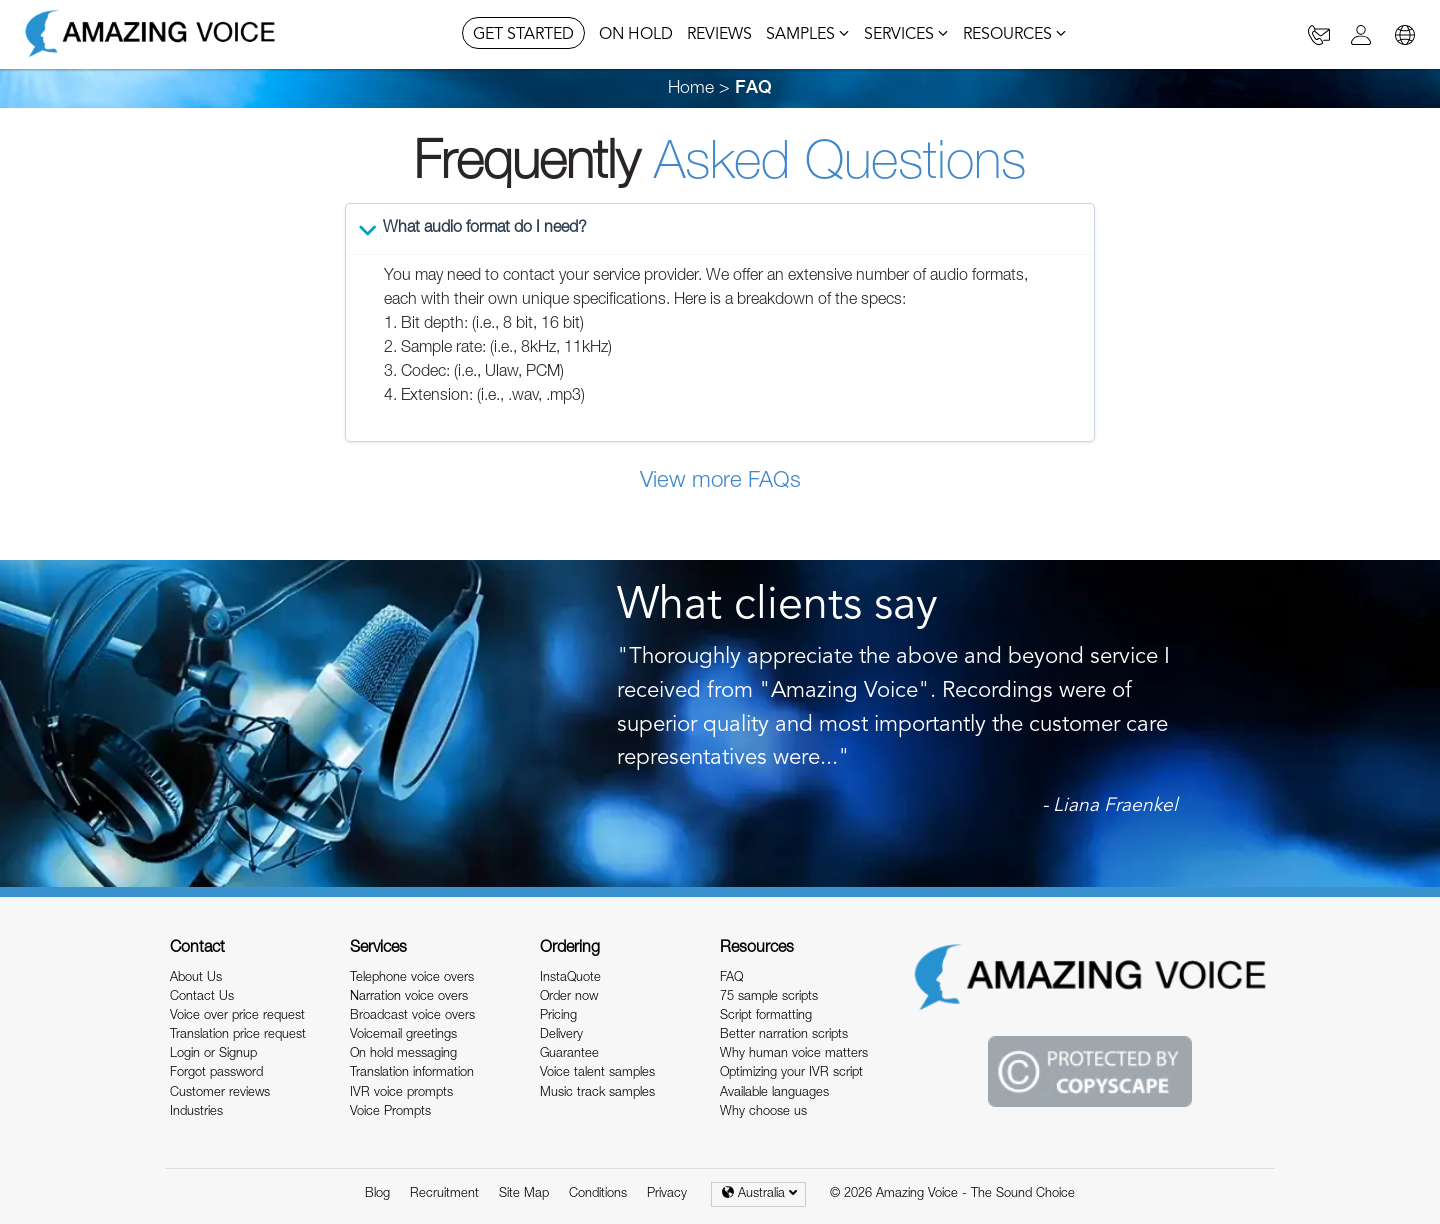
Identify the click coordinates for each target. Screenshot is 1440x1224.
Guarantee (569, 1054)
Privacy (667, 1194)
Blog (377, 1194)
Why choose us (763, 1112)
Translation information (412, 1073)
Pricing (558, 1016)
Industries (196, 1112)
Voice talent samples (597, 1073)
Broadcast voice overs (412, 1016)
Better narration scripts (784, 1035)
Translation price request (238, 1035)
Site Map (524, 1194)
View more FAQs (720, 482)
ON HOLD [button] (636, 35)
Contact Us (202, 997)
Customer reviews (220, 1093)
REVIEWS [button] (719, 35)
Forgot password (216, 1073)
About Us (196, 978)
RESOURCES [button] (1015, 35)
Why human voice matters (794, 1054)
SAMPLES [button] (808, 35)
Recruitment (444, 1194)
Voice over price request (237, 1016)
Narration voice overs (409, 997)
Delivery (561, 1035)
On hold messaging (403, 1054)
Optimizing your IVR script (791, 1073)
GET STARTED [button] (523, 35)
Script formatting (766, 1016)
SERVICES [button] (906, 35)
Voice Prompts (390, 1112)
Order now (569, 997)
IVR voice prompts (401, 1093)
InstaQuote (570, 978)
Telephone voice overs (412, 978)
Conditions (598, 1194)
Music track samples (597, 1093)
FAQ (731, 978)
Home (691, 89)
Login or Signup (213, 1054)
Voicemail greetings (403, 1035)
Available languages (774, 1093)
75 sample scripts (769, 997)
